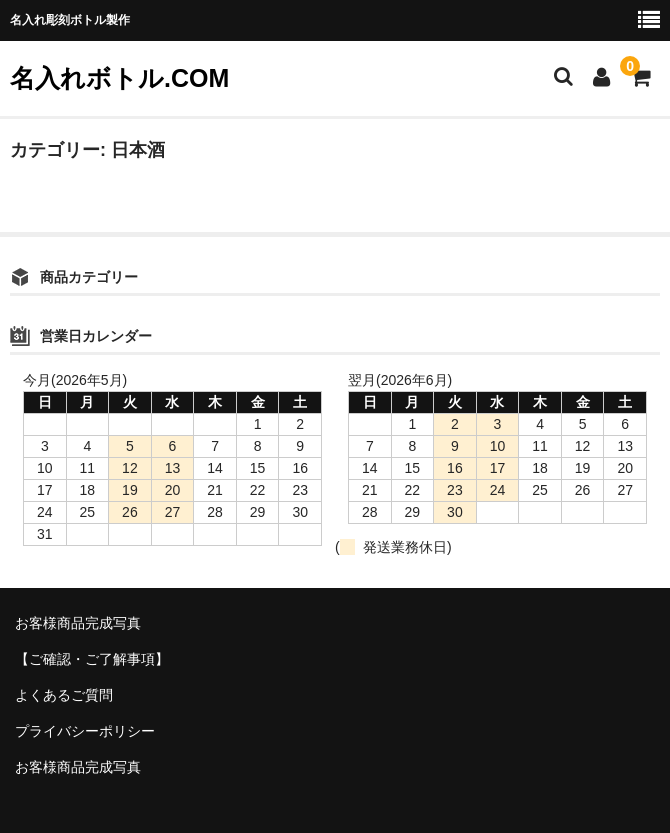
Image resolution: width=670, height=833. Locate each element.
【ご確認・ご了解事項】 (92, 659)
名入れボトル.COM (119, 78)
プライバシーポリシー (85, 731)
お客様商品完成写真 (78, 623)
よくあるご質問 (64, 695)
